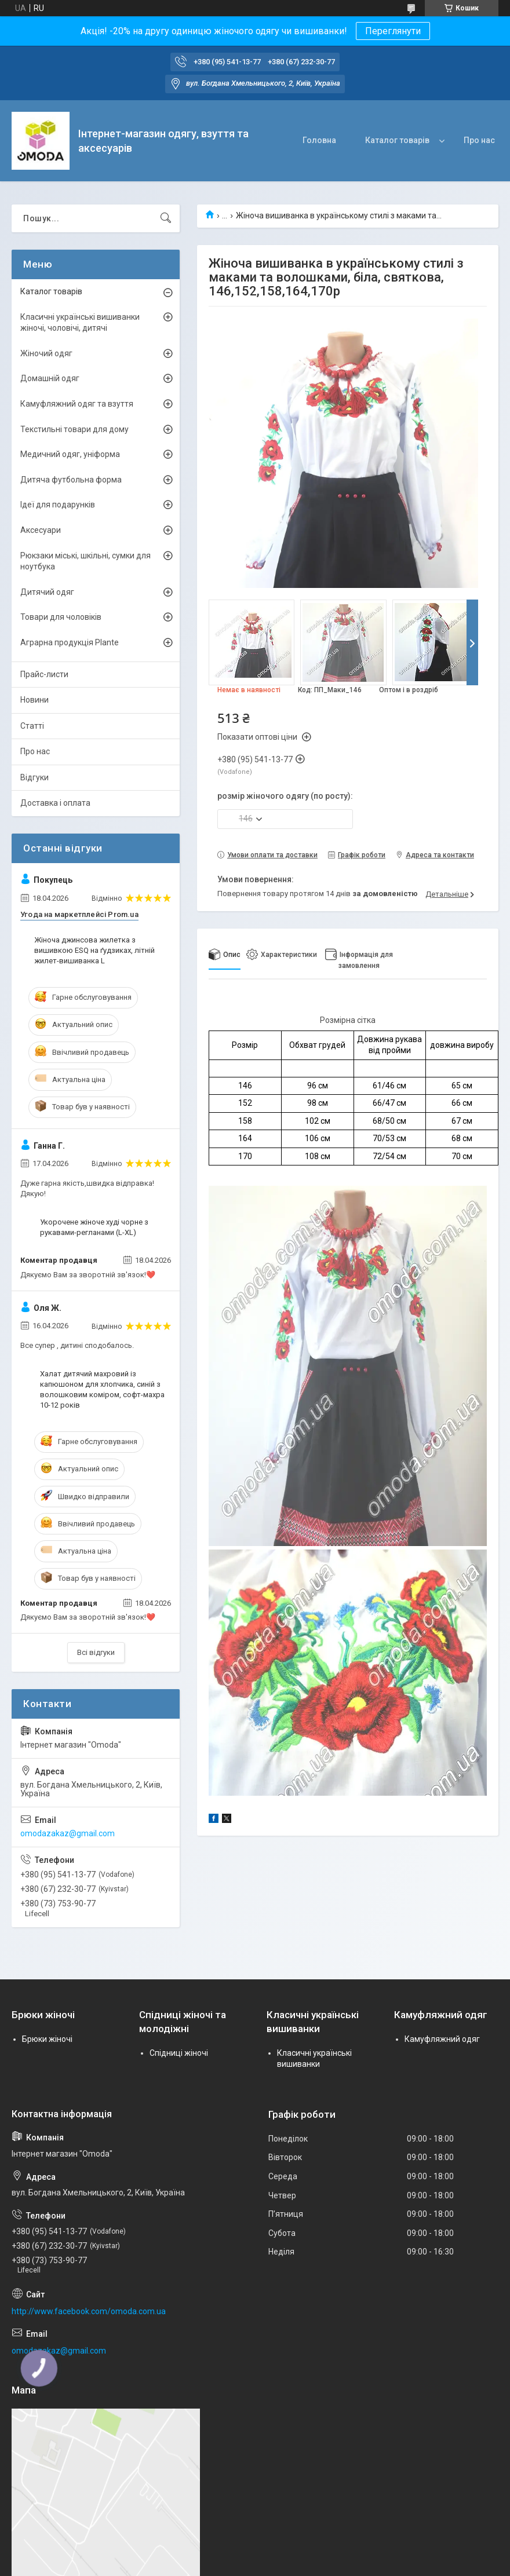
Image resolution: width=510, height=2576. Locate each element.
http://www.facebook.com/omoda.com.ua (89, 2311)
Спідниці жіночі (179, 2053)
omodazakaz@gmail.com (67, 1833)
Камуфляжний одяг (442, 2039)
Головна (319, 140)
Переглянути (393, 30)
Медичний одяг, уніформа (70, 454)
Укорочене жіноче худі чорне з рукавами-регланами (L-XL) (94, 1227)
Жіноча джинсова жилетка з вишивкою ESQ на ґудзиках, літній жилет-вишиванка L (94, 950)
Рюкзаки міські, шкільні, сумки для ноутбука (85, 561)
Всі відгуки (96, 1652)
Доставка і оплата (55, 802)
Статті (32, 725)
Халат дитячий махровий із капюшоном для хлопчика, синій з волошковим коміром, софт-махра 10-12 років (102, 1389)
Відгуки (34, 777)
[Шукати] (166, 218)
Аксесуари (40, 530)
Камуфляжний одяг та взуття (76, 403)
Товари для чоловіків (60, 617)
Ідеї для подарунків (57, 504)
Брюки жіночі (47, 2039)
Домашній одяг (49, 378)
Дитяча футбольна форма (71, 479)
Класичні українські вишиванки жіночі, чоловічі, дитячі (80, 322)
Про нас (479, 140)
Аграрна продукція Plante (69, 642)
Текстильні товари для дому (74, 429)
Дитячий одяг (47, 592)
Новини (34, 699)
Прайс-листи (44, 674)
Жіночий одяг (46, 353)
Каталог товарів (397, 140)
